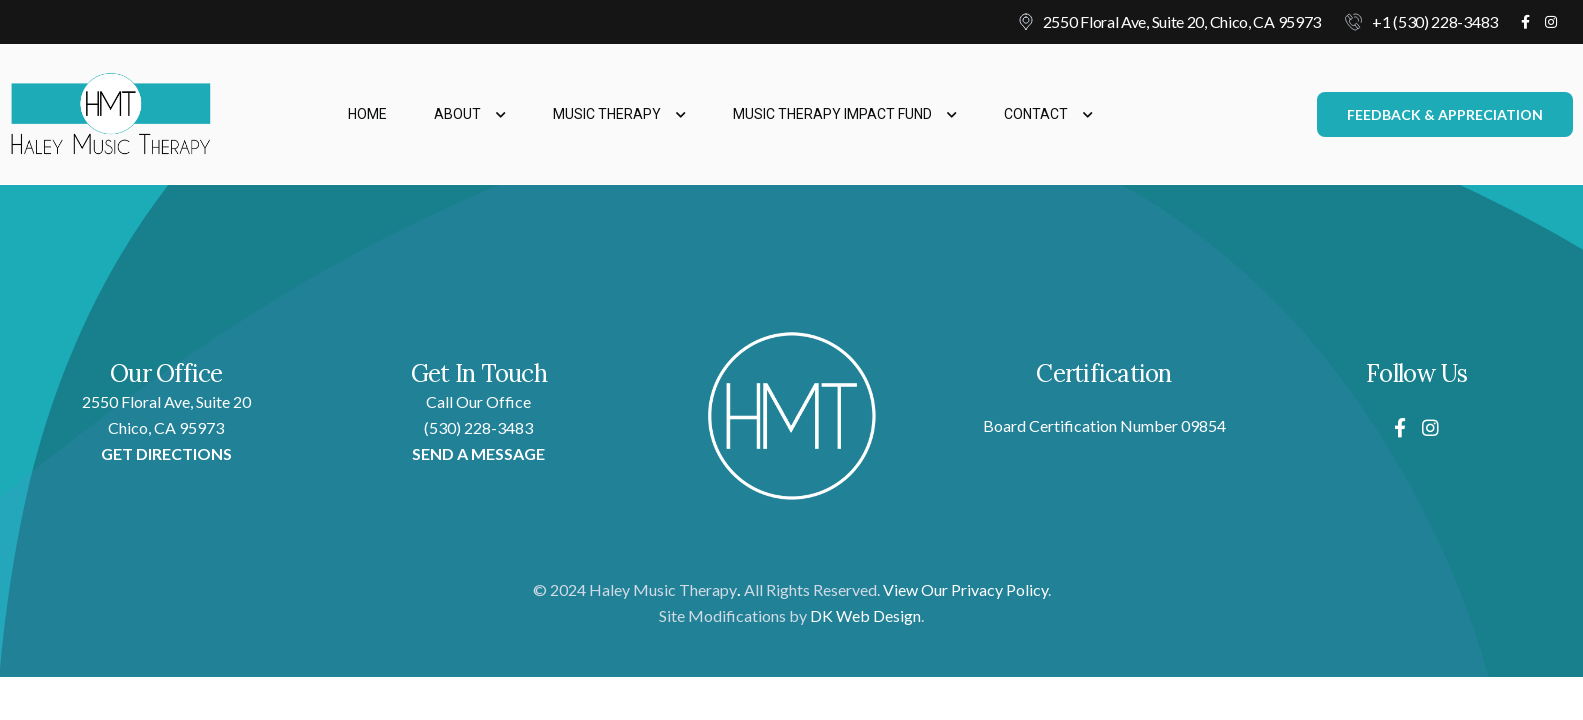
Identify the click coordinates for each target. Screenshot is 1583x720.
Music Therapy (619, 114)
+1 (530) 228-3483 (1435, 21)
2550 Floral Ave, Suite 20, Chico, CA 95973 (1182, 21)
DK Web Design (865, 615)
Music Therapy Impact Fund (845, 114)
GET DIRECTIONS (166, 453)
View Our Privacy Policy (965, 589)
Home (367, 114)
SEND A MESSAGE (478, 453)
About (470, 114)
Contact (1048, 114)
